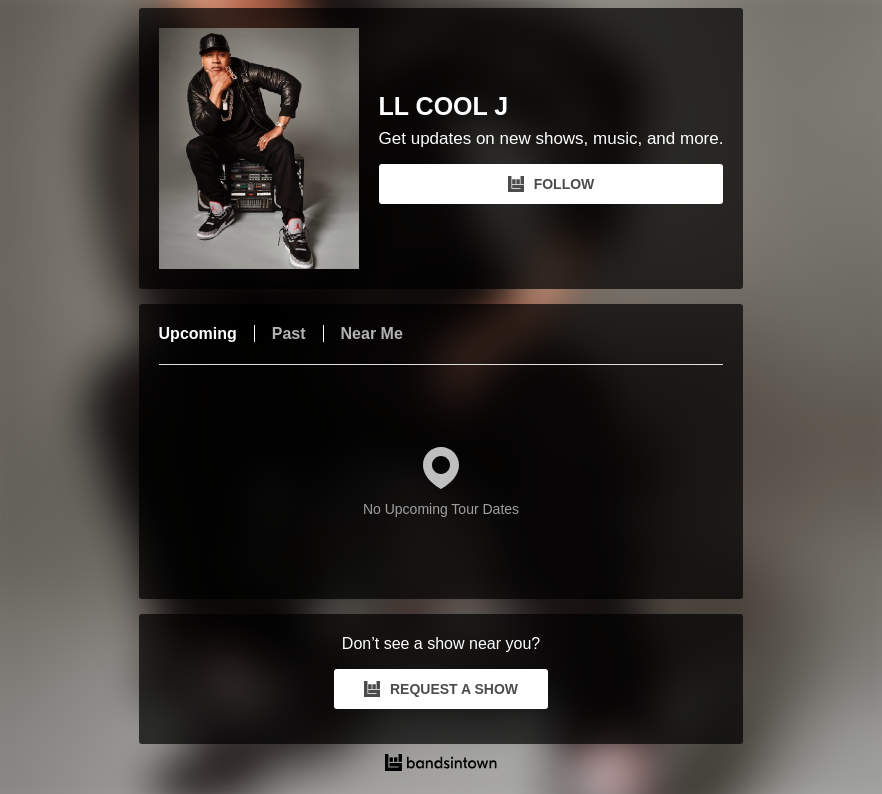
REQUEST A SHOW (441, 689)
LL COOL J (444, 106)
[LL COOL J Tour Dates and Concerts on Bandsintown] (441, 765)
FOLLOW (551, 184)
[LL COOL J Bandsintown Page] (269, 148)
